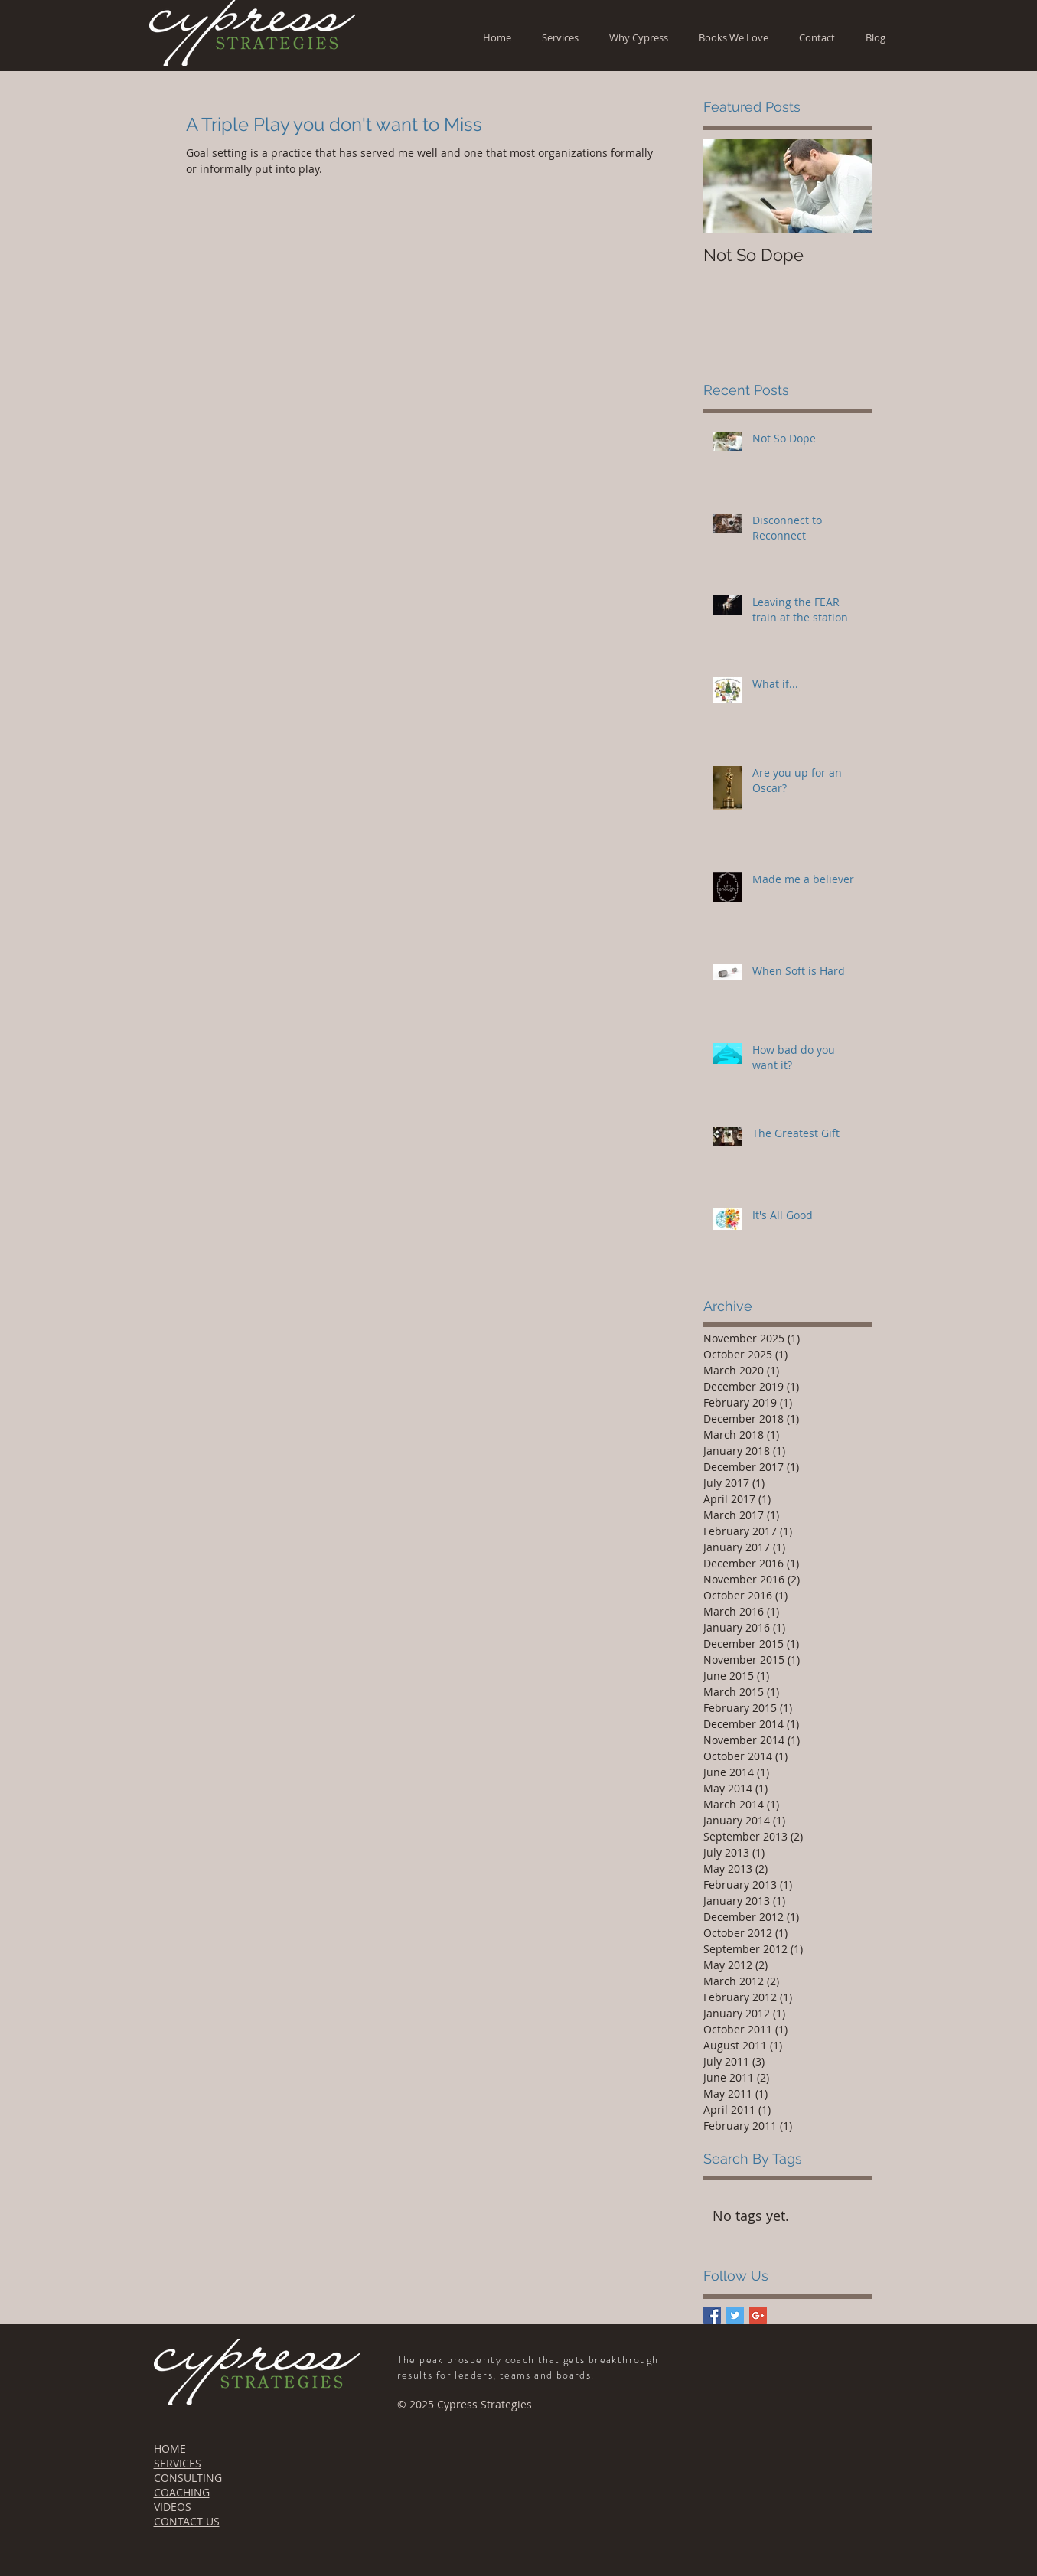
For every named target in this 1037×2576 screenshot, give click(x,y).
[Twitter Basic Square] (735, 2315)
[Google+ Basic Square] (758, 2315)
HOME (170, 2448)
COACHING (182, 2492)
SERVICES (177, 2463)
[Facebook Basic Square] (712, 2315)
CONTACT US (187, 2521)
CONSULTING (188, 2477)
